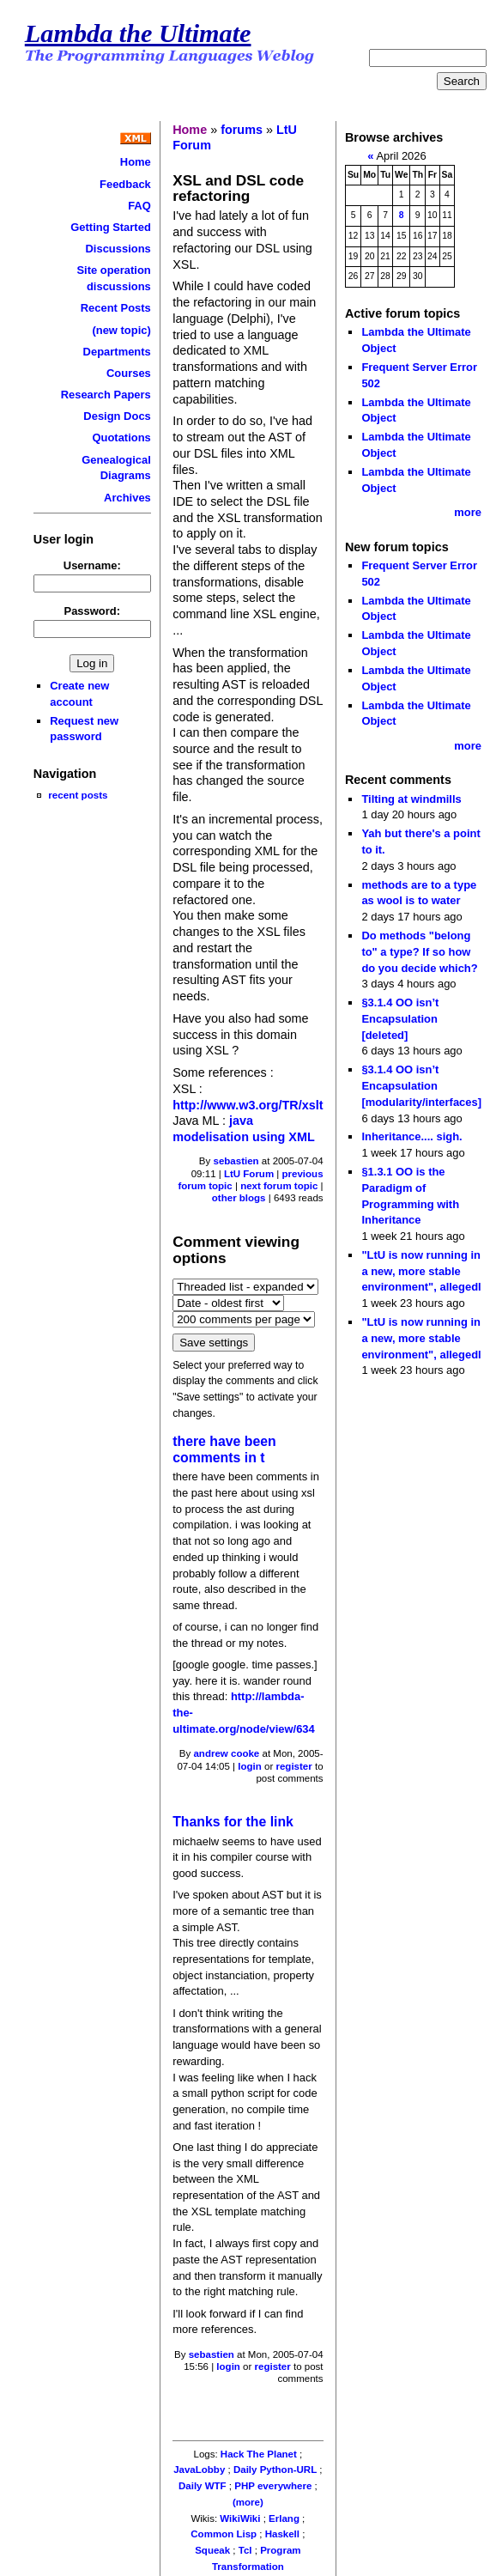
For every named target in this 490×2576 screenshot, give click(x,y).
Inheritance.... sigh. (411, 1136)
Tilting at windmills (411, 799)
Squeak (212, 2550)
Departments (117, 351)
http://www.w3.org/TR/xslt (247, 1105)
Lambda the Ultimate (138, 33)
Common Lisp (224, 2534)
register (293, 1766)
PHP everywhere (273, 2486)
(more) (248, 2502)
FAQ (139, 205)
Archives (127, 497)
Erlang (284, 2518)
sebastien (236, 1161)
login (250, 1766)
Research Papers (106, 394)
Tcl (245, 2550)
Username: (92, 565)
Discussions (117, 248)
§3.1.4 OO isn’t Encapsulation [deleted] (400, 1018)
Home (135, 161)
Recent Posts (116, 307)
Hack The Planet (259, 2454)
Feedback (125, 184)
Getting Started (110, 227)
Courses (128, 373)
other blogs (239, 1198)
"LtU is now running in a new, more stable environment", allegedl (421, 1271)
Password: (92, 611)
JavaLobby (199, 2469)
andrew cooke (226, 1753)
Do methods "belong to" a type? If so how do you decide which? (419, 951)
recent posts (77, 794)
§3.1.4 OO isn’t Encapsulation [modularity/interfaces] (421, 1085)
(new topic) (121, 330)
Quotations (121, 437)
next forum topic (279, 1186)
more (467, 512)
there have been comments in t (224, 1449)
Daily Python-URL (275, 2469)
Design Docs (116, 416)
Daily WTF (202, 2486)
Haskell (282, 2534)
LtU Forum (249, 1174)
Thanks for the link (232, 1821)
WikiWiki (240, 2518)
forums (242, 130)
